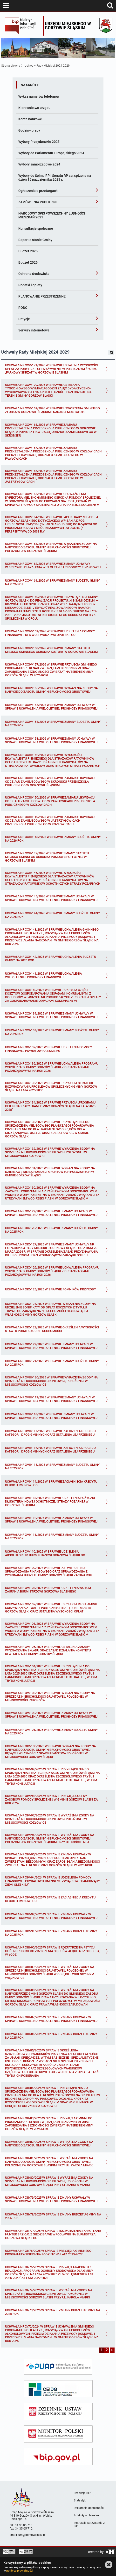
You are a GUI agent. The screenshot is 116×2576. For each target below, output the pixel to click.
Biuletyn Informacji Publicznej (23, 26)
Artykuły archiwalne (86, 2515)
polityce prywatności (19, 2570)
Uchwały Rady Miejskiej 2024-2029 (47, 65)
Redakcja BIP (82, 2493)
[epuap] (58, 2366)
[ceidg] (58, 2388)
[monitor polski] (58, 2434)
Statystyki (80, 2500)
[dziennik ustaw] (58, 2411)
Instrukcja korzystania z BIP (89, 2524)
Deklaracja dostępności (89, 2508)
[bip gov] (58, 2456)
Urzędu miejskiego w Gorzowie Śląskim (68, 26)
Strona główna (10, 65)
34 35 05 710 (23, 2525)
